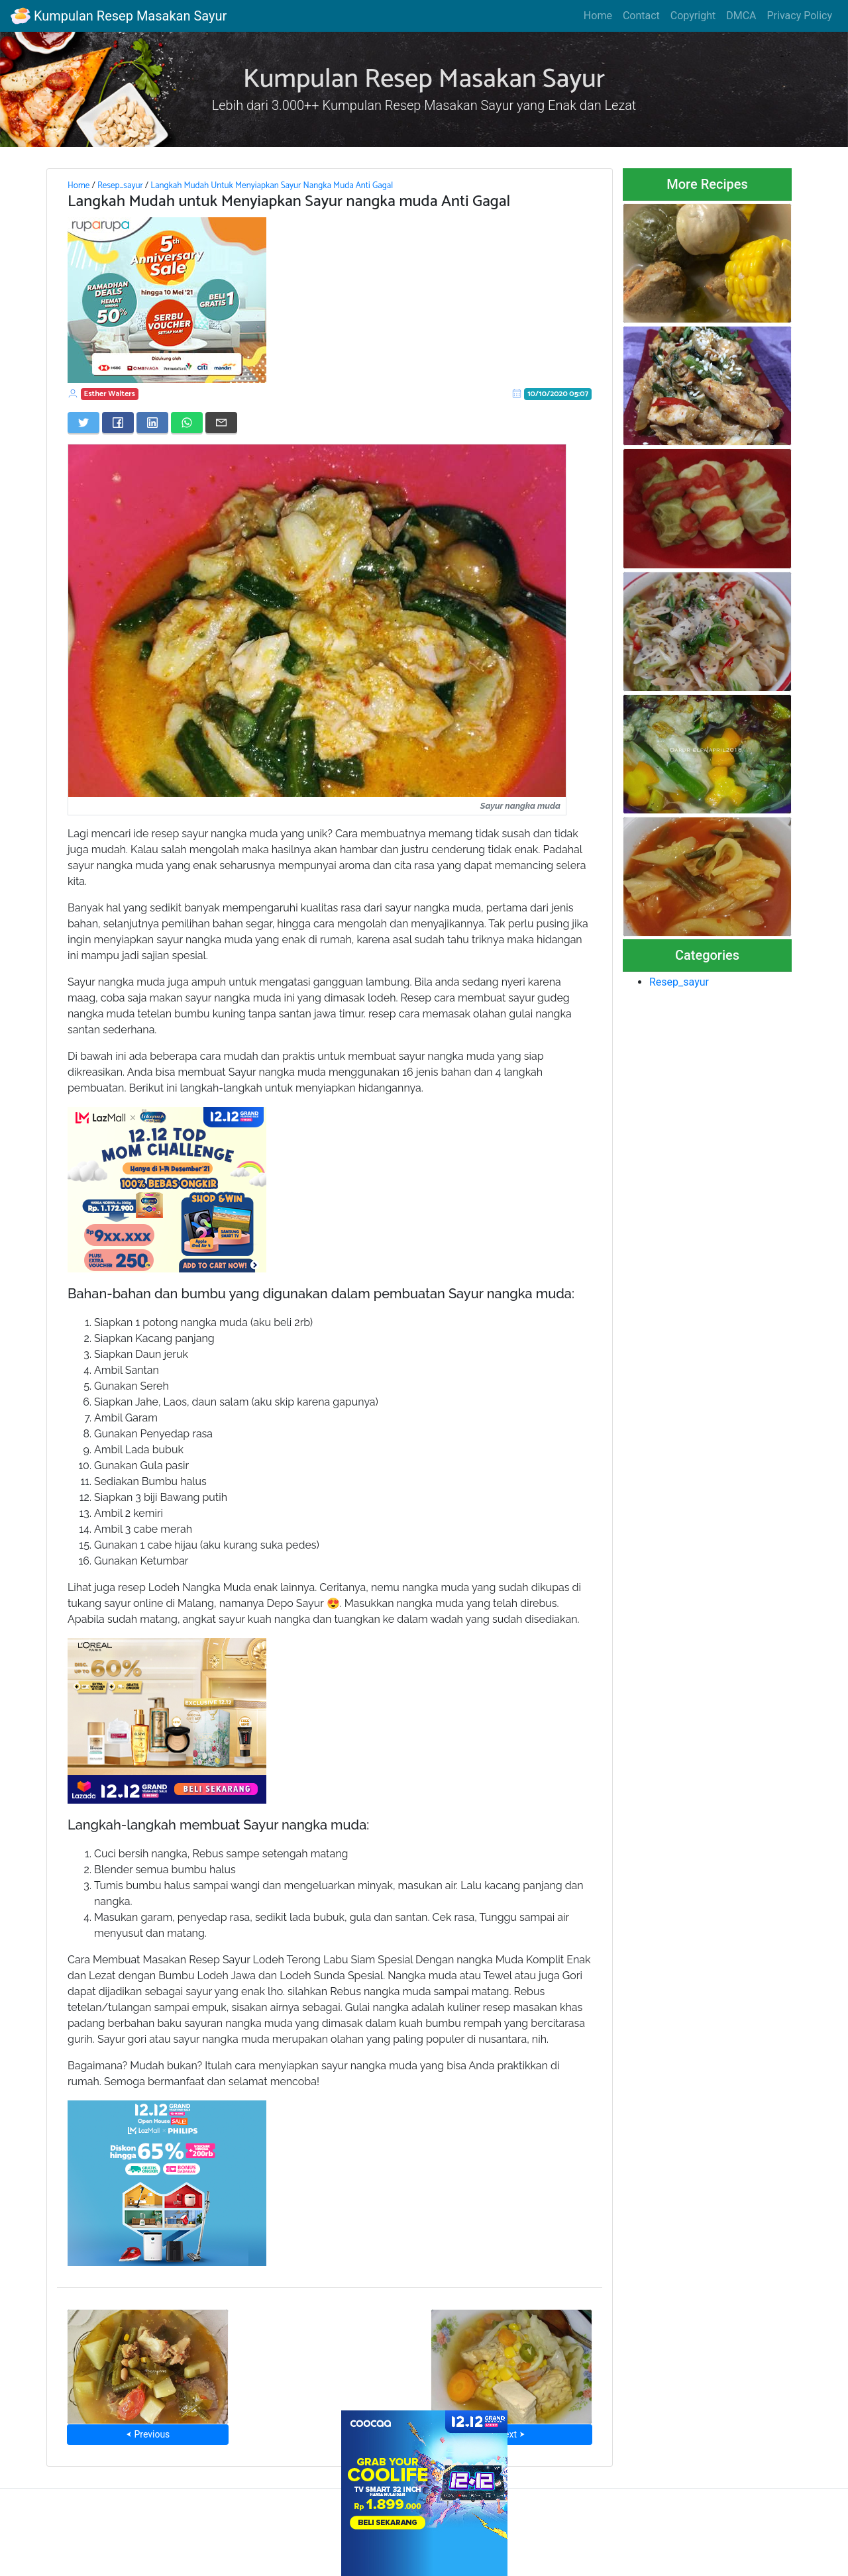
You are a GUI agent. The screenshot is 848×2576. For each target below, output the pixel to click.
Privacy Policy (800, 15)
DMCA (741, 15)
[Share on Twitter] (83, 422)
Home (598, 15)
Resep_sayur (120, 185)
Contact (641, 15)
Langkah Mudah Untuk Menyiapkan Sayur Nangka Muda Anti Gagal (271, 185)
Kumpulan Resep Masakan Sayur (119, 16)
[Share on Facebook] (118, 422)
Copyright (693, 15)
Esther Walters (109, 393)
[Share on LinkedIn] (152, 422)
